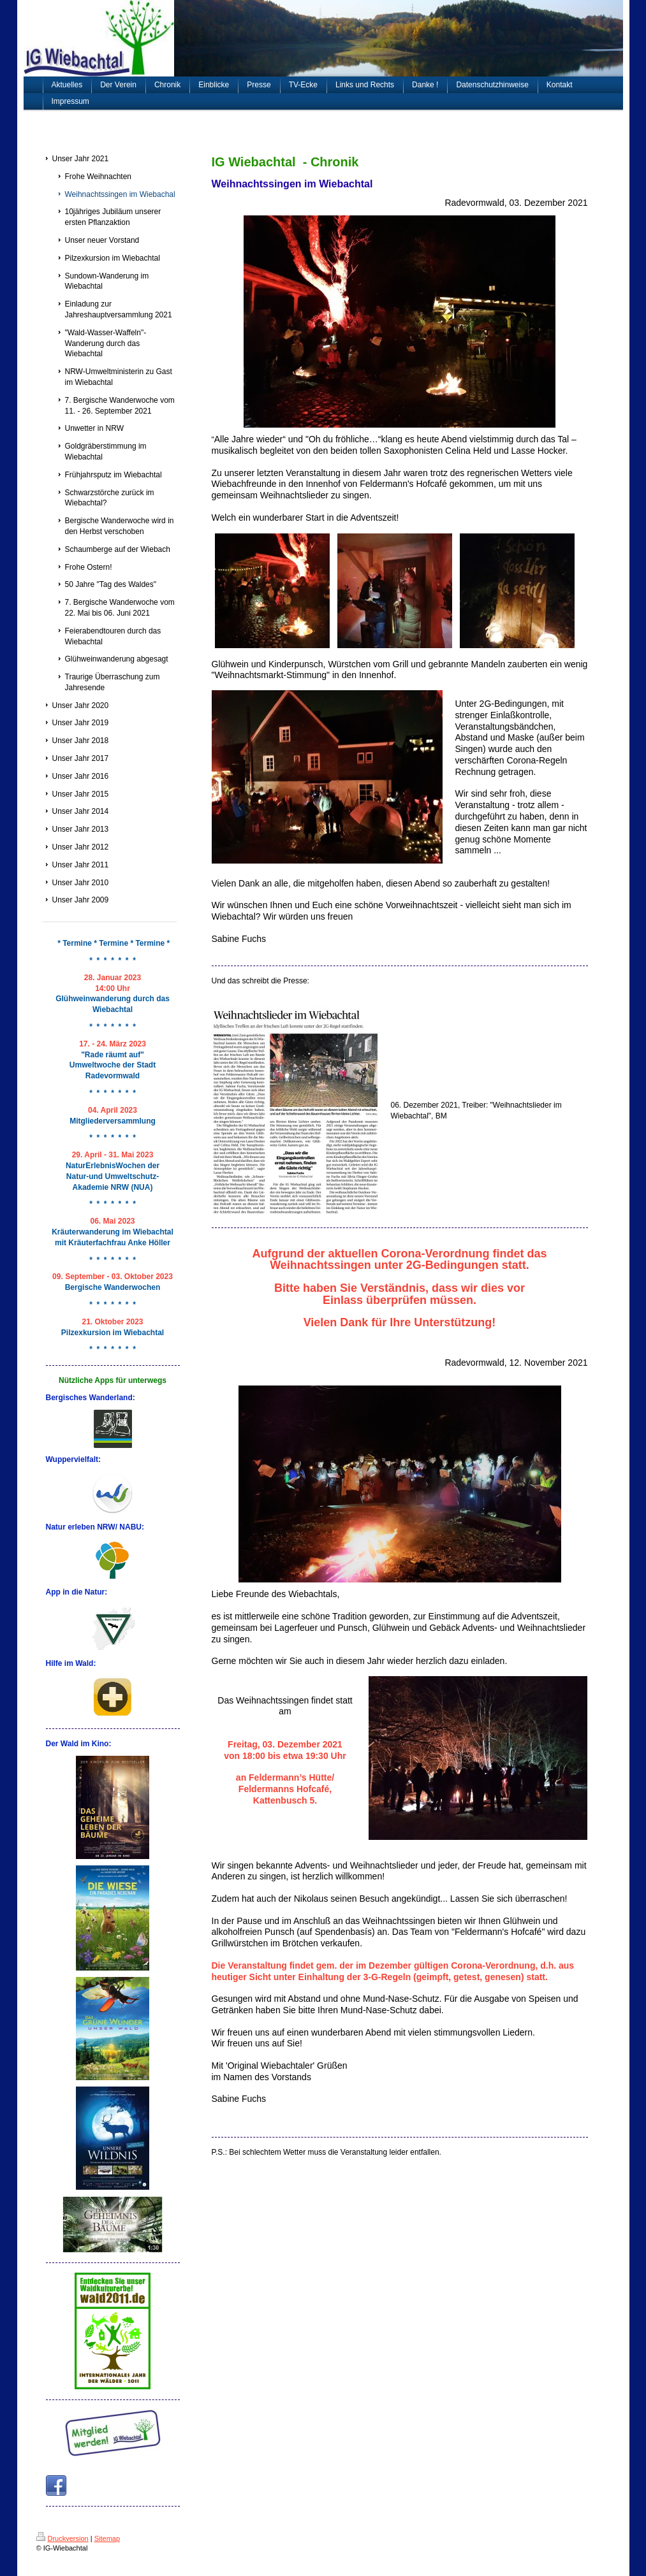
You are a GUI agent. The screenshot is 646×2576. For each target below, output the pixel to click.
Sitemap (107, 2538)
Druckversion (62, 2538)
